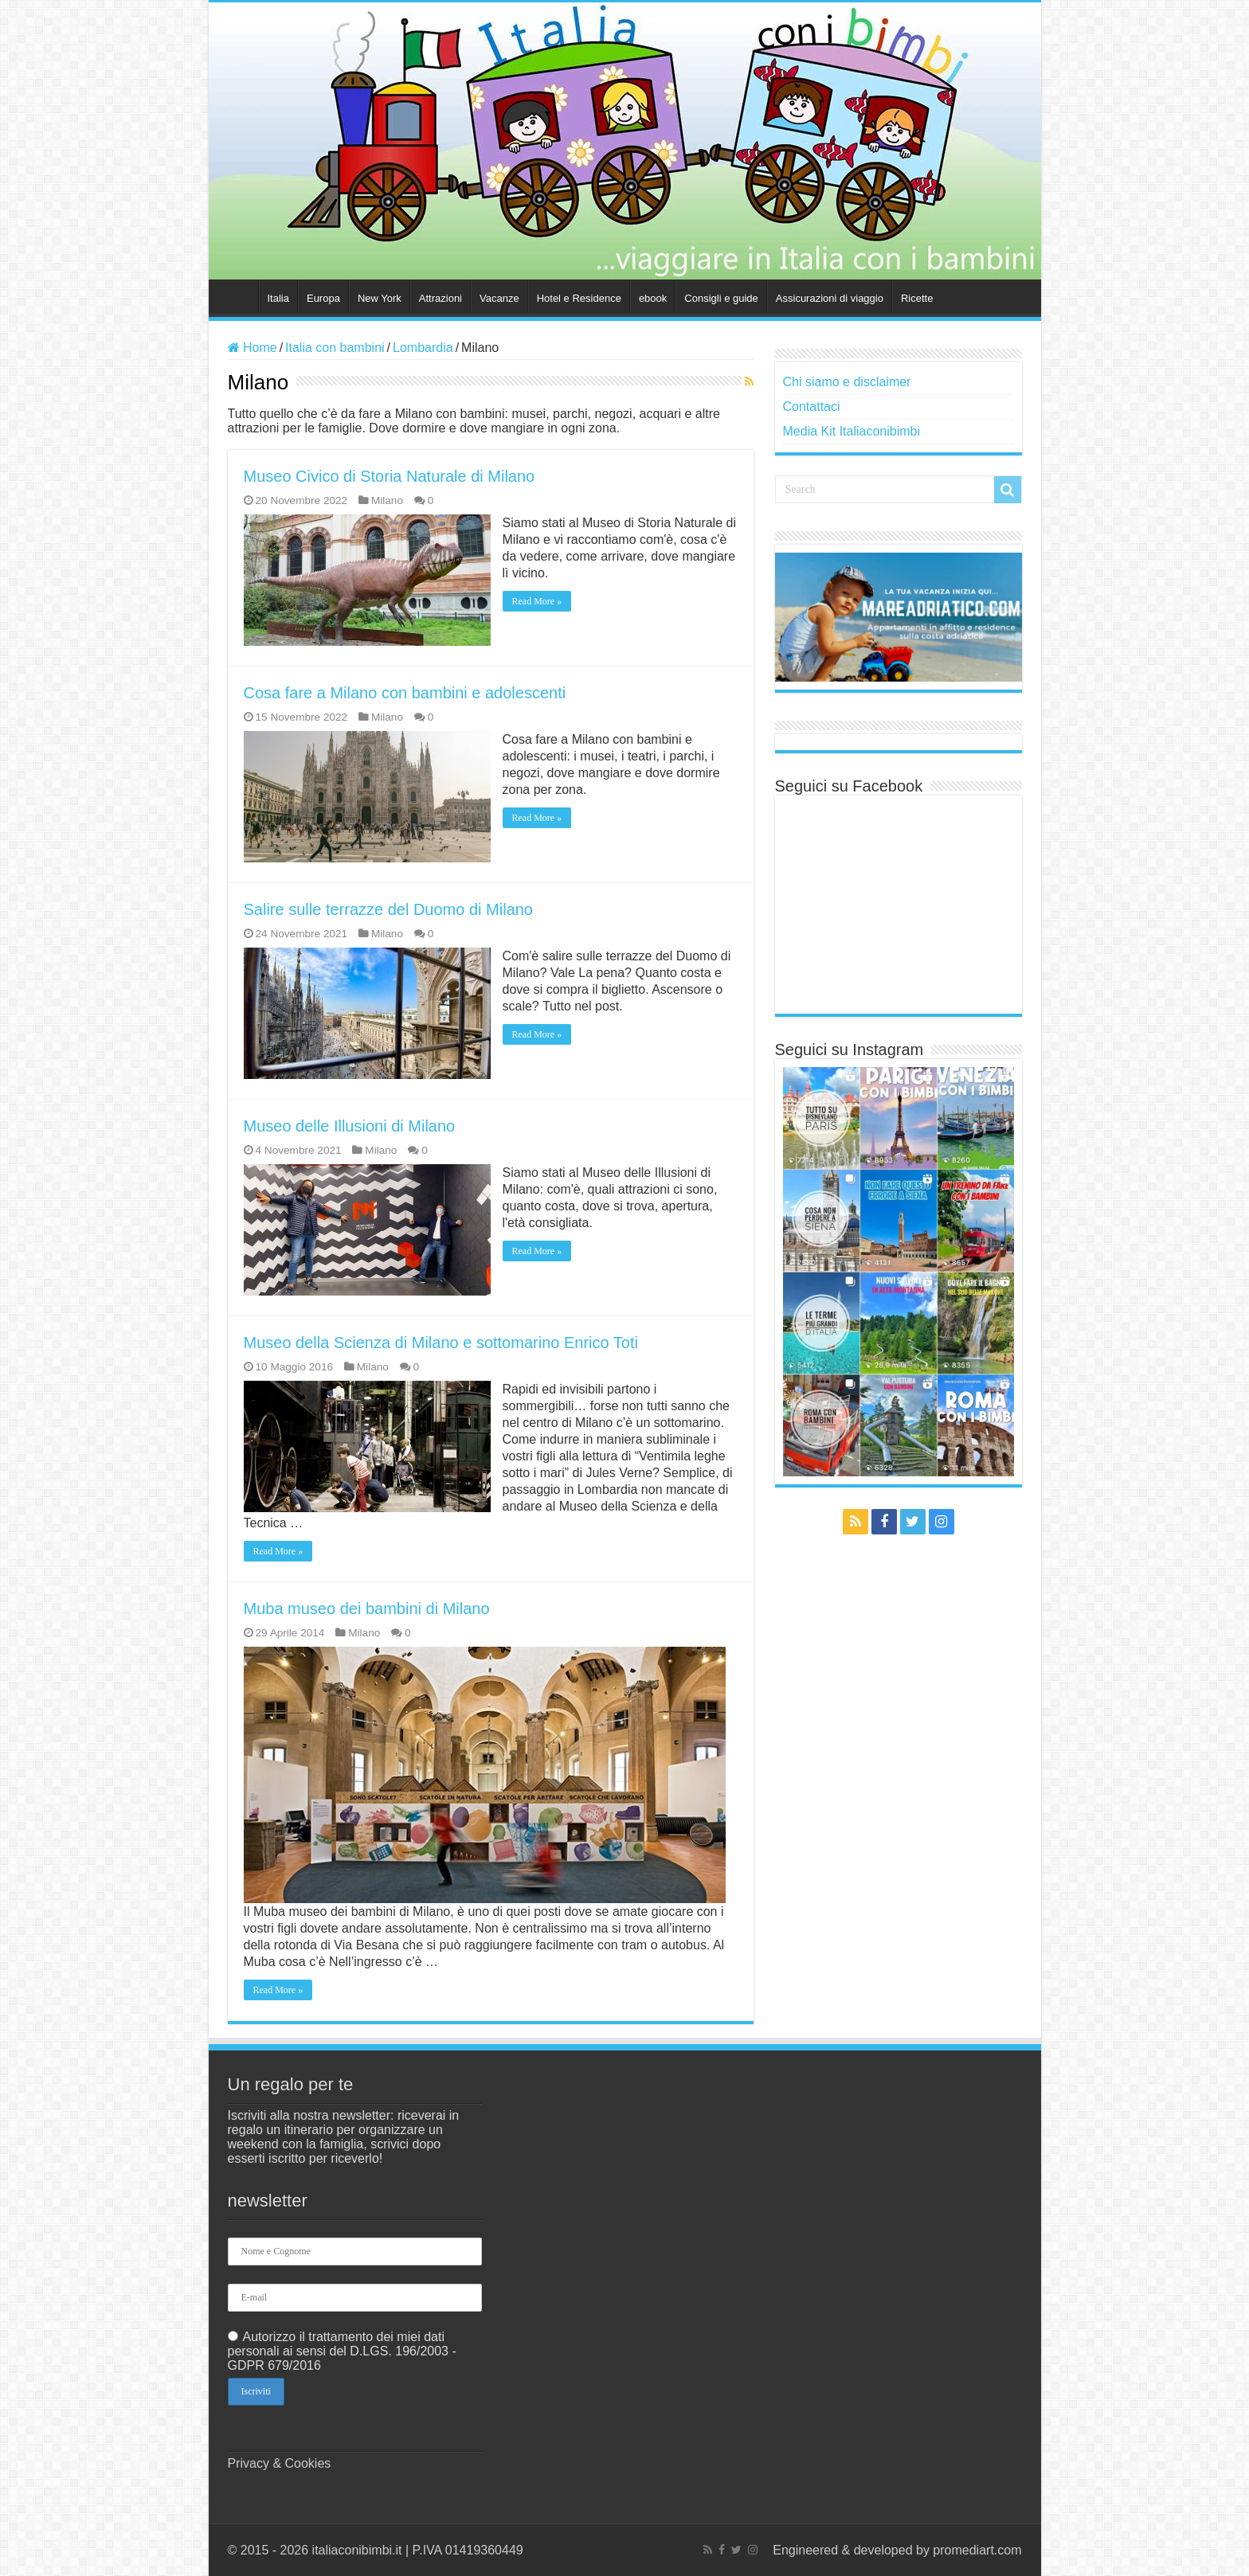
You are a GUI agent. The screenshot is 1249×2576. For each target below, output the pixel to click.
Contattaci (811, 406)
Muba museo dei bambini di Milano (367, 1608)
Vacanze (499, 298)
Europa (323, 298)
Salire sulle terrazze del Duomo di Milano (389, 909)
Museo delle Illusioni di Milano (350, 1126)
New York (379, 298)
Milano (387, 500)
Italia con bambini (335, 347)
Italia (278, 298)
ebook (653, 298)
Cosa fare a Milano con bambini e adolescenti (405, 693)
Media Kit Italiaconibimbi (852, 431)
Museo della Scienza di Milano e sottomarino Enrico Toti (441, 1342)
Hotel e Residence (579, 298)
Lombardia (423, 347)
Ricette (917, 298)
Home (237, 296)
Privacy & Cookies (279, 2463)
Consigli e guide (721, 298)
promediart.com (977, 2550)
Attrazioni (440, 298)
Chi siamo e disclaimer (847, 382)
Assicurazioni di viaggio (829, 298)
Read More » (537, 601)
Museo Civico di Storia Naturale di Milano (389, 476)
